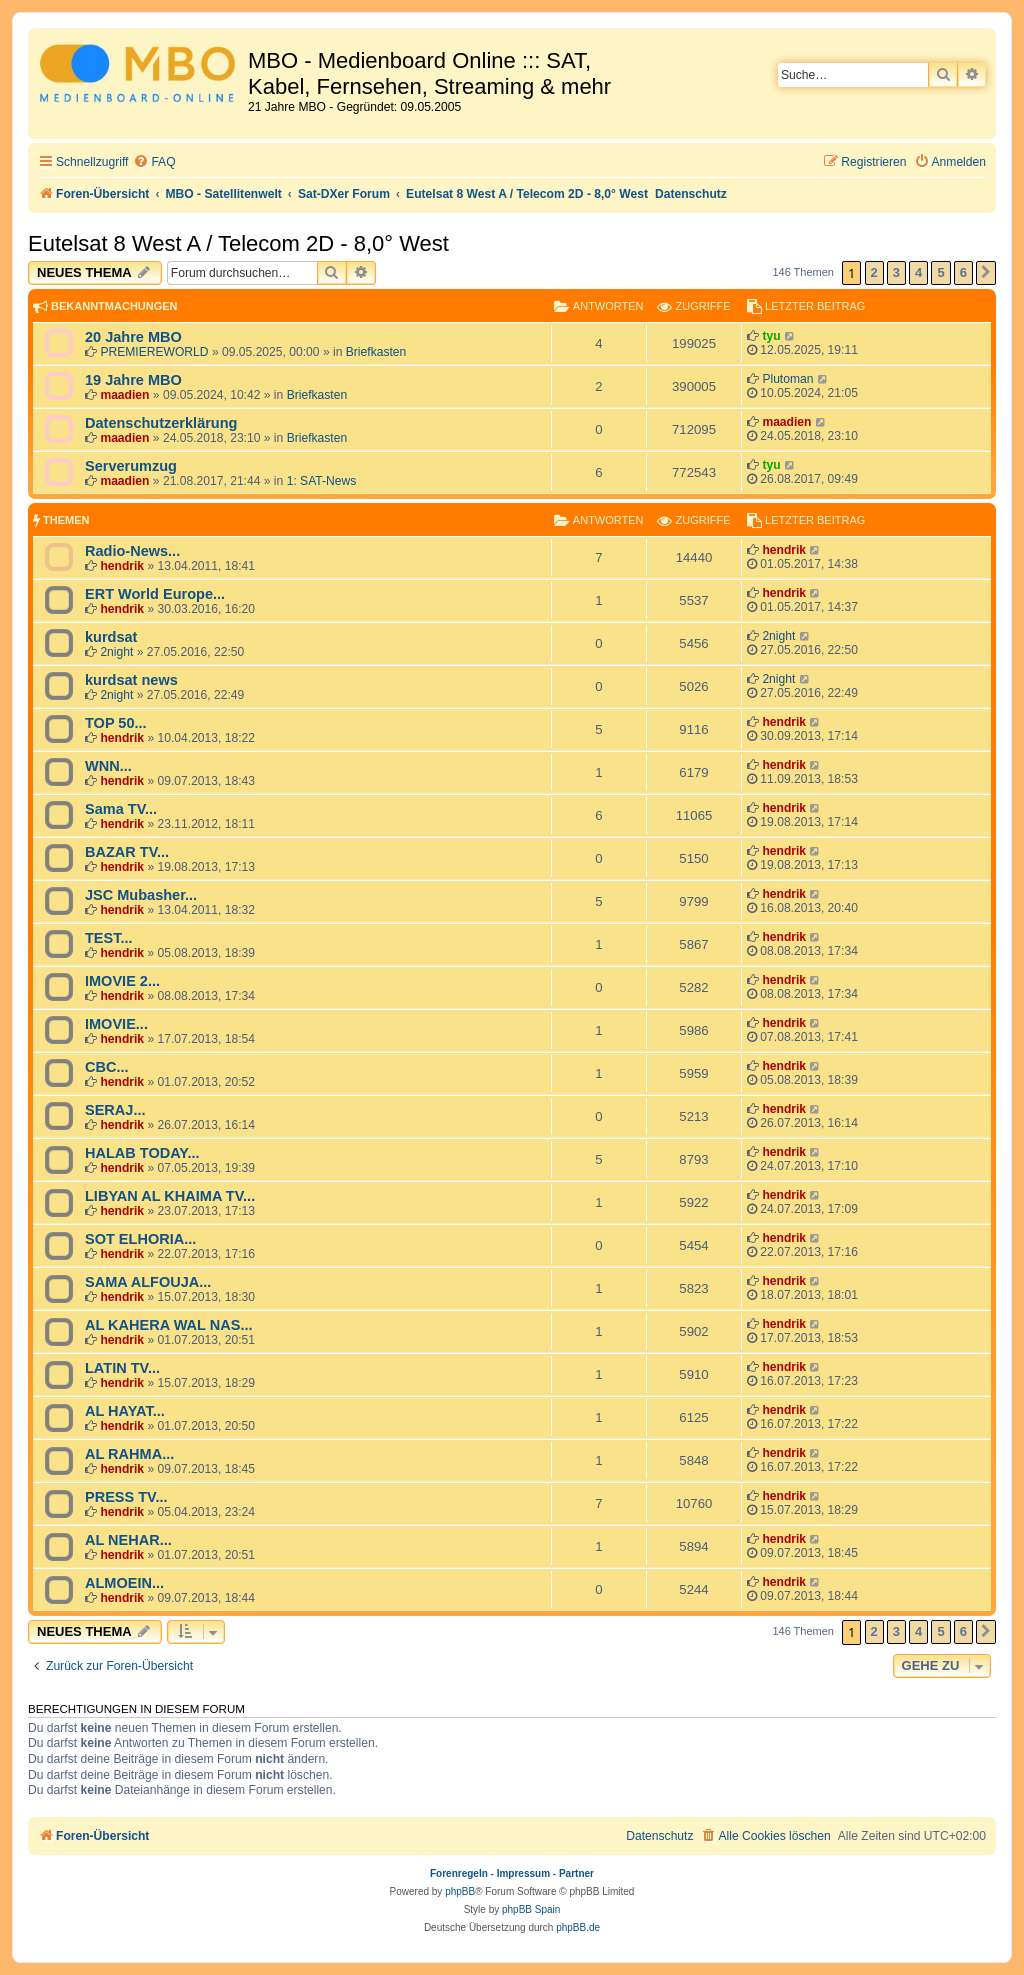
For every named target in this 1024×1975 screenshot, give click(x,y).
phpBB (460, 1891)
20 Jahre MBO (133, 337)
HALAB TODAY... (142, 1153)
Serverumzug (131, 466)
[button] (986, 273)
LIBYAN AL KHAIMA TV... (170, 1196)
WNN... (108, 766)
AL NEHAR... (128, 1540)
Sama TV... (121, 809)
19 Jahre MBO (133, 380)
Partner (576, 1873)
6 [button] (963, 272)
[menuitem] (154, 162)
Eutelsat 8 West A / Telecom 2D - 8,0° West (238, 243)
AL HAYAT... (125, 1411)
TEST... (109, 938)
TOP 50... (116, 723)
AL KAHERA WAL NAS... (168, 1325)
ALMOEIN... (124, 1583)
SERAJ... (115, 1110)
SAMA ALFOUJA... (148, 1282)
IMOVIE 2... (122, 981)
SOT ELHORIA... (140, 1239)
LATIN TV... (122, 1368)
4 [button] (918, 272)
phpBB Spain (531, 1909)
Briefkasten (376, 352)
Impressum (523, 1873)
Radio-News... (132, 551)
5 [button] (940, 272)
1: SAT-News (322, 481)
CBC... (107, 1067)
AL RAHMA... (129, 1454)
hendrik (122, 566)
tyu (771, 336)
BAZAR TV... (127, 852)
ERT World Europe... (155, 594)
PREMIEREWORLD (154, 352)
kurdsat (111, 637)
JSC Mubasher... (141, 895)
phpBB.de (578, 1927)
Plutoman (787, 379)
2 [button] (874, 272)
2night (116, 652)
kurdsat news (131, 680)
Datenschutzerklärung (161, 423)
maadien (124, 395)
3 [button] (896, 272)
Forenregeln (459, 1873)
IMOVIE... (116, 1024)
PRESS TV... (126, 1497)
